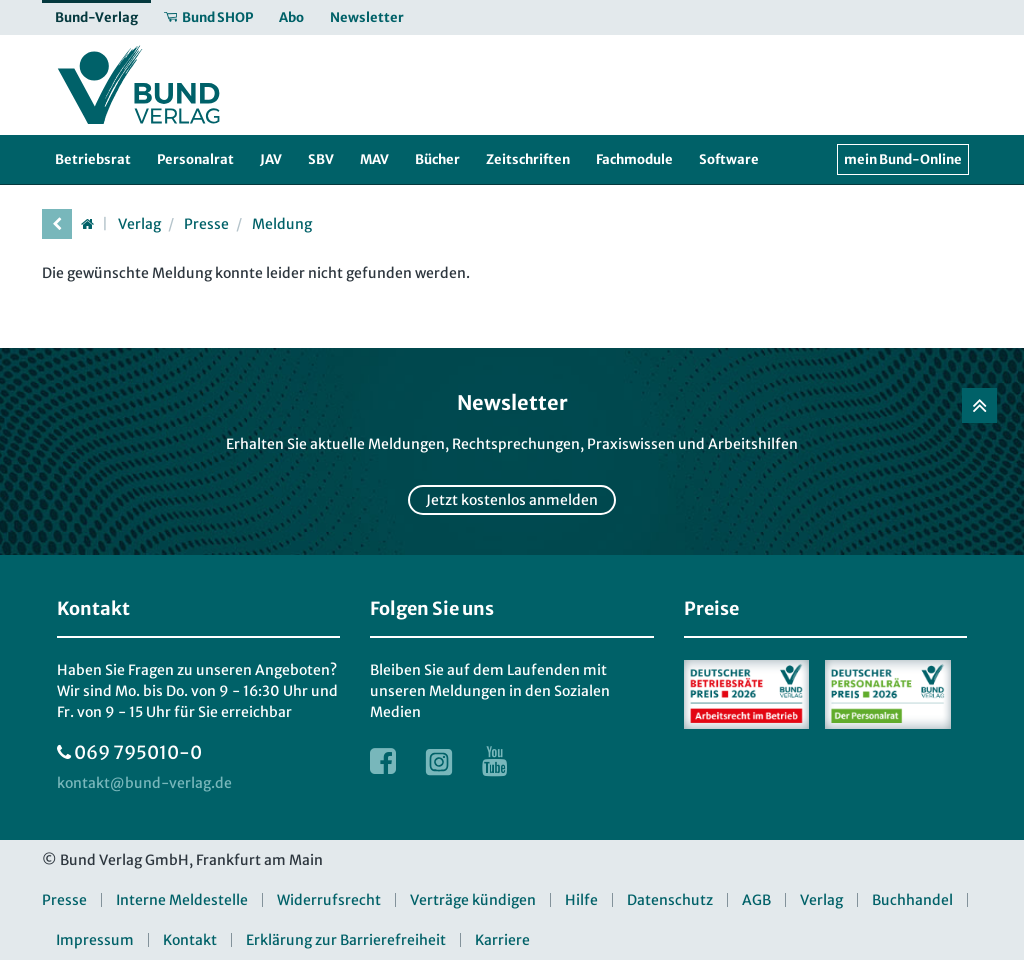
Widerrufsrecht (329, 900)
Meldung (282, 224)
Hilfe (581, 900)
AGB (756, 900)
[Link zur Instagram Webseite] (439, 761)
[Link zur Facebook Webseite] (383, 761)
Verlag (139, 224)
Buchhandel (912, 900)
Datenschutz (670, 900)
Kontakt (190, 940)
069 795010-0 (138, 752)
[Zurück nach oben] (979, 405)
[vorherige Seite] (57, 224)
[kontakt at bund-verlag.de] (144, 783)
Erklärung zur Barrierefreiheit (346, 940)
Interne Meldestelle (182, 900)
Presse (206, 224)
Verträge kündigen (473, 900)
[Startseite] (87, 224)
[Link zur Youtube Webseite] (495, 761)
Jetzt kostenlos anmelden (512, 500)
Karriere (502, 940)
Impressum (95, 940)
